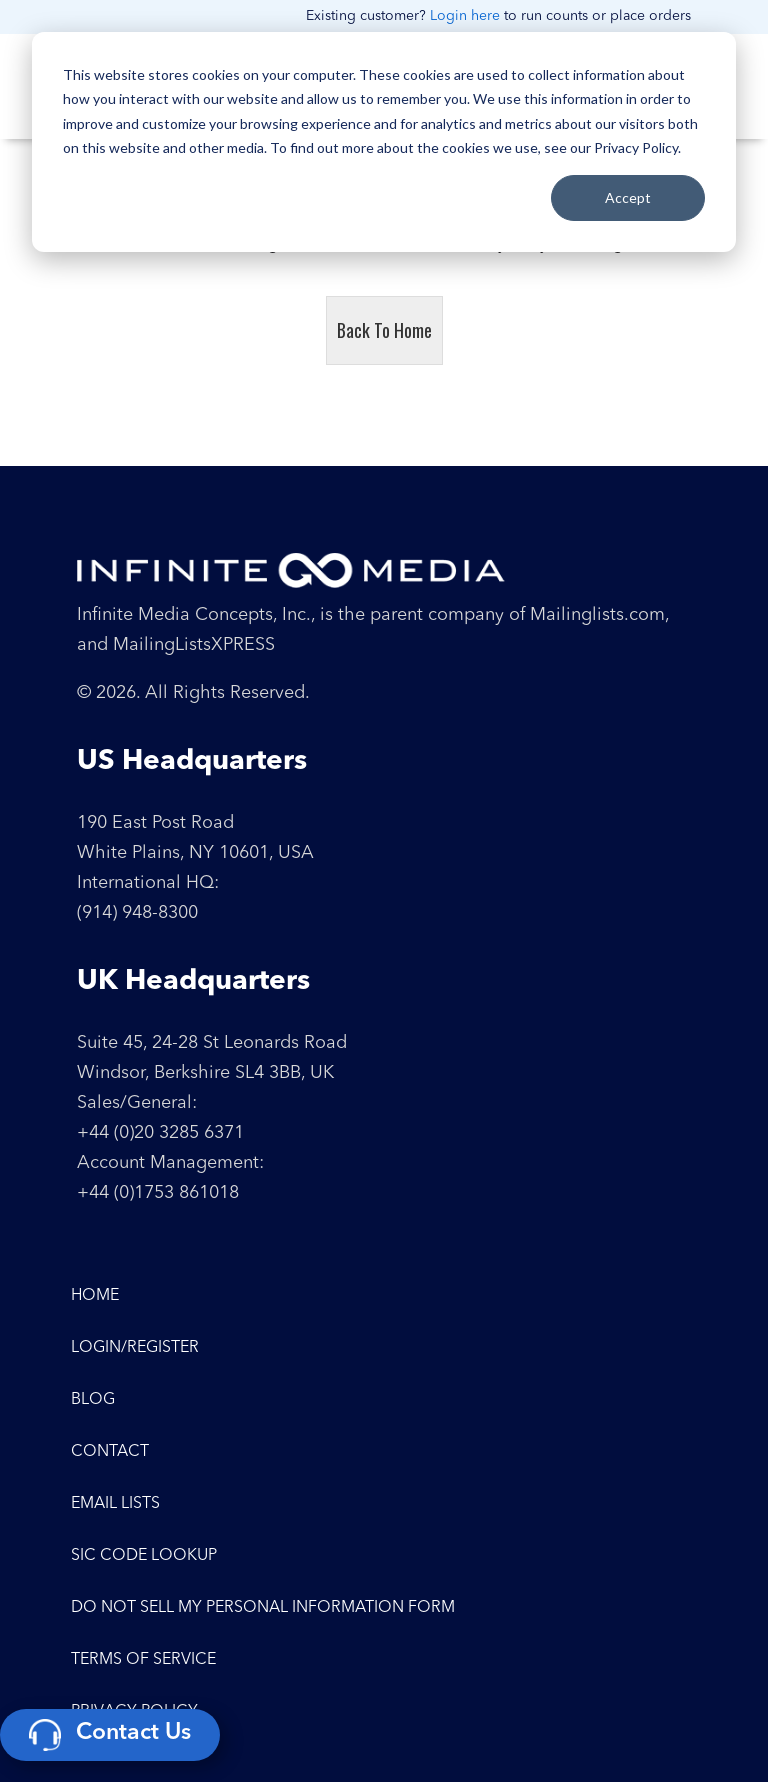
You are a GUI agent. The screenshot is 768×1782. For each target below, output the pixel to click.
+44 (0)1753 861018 (158, 1193)
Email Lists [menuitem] (115, 1504)
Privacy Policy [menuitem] (134, 1712)
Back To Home (384, 330)
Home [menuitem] (95, 1296)
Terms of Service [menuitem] (143, 1660)
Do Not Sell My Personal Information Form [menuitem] (263, 1608)
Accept (628, 197)
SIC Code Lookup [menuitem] (144, 1556)
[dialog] (384, 142)
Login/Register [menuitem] (135, 1348)
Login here (465, 16)
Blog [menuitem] (93, 1400)
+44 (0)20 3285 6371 (160, 1133)
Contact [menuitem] (110, 1452)
